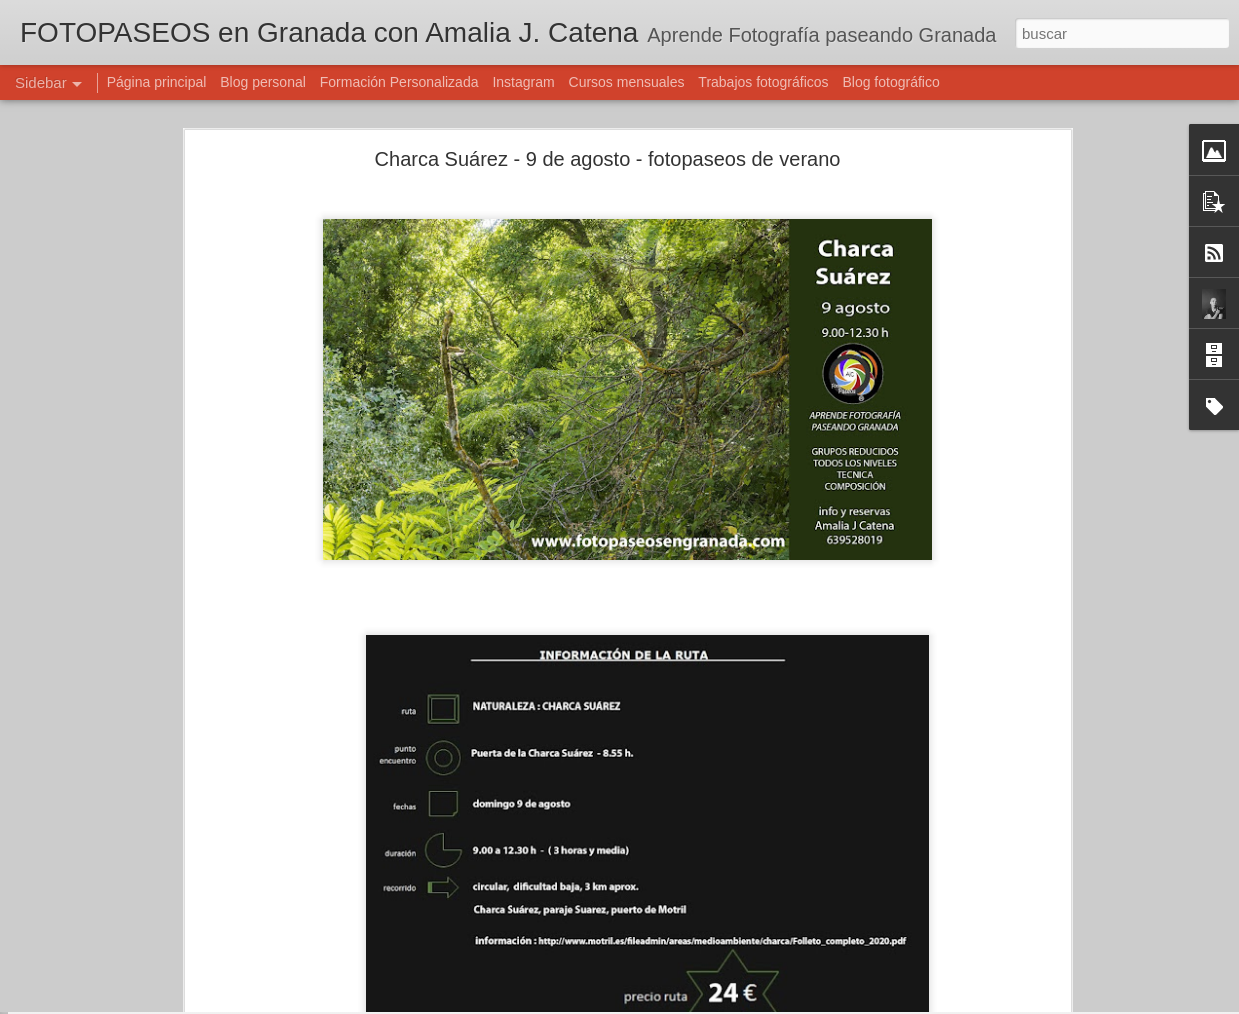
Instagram (523, 82)
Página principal (157, 82)
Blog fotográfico (890, 82)
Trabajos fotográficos (763, 82)
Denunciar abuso (763, 1003)
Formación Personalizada (399, 82)
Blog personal (263, 82)
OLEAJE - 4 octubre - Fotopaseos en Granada (172, 932)
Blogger (697, 1003)
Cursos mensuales (627, 82)
